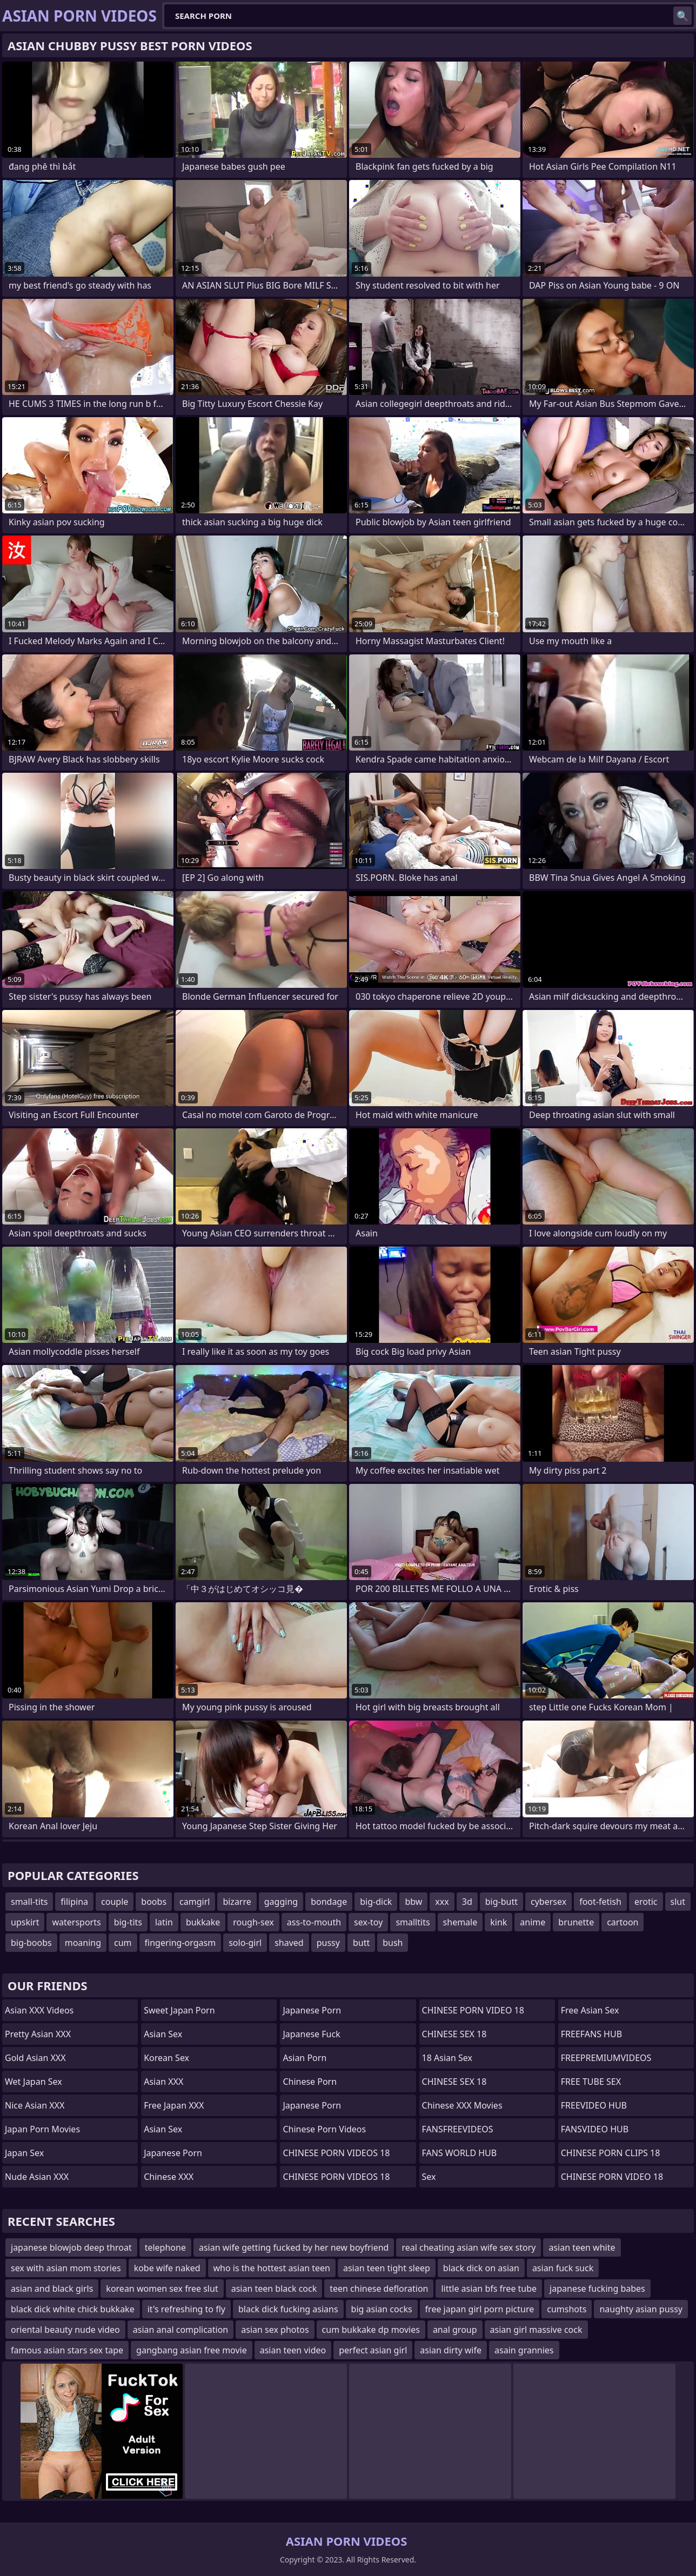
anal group (455, 2330)
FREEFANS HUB (591, 2034)
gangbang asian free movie (191, 2350)
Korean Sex (166, 2058)
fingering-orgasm (180, 1943)
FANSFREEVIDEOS (457, 2129)
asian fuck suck (562, 2268)
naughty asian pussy (640, 2309)
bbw (413, 1902)
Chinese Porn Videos (324, 2129)
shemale (460, 1922)
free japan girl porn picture (479, 2309)
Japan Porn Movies (42, 2129)
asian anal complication (180, 2330)
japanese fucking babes (597, 2288)
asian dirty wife (450, 2350)
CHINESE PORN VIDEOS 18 (336, 2153)
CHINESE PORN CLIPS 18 (610, 2153)
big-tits (128, 1922)
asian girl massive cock (536, 2330)
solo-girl (245, 1943)
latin (164, 1922)
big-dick (376, 1902)
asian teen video (293, 2350)
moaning (83, 1943)
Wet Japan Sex (33, 2081)
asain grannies (524, 2350)
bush (393, 1943)
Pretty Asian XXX (38, 2034)
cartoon (622, 1922)
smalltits (413, 1922)
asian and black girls (52, 2288)
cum (123, 1943)
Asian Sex (163, 2034)
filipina (74, 1902)
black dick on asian (481, 2268)
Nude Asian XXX (37, 2177)
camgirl (194, 1902)
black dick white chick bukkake (73, 2309)
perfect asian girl (373, 2350)
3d (467, 1902)
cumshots (566, 2309)
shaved (289, 1943)
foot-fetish (600, 1902)
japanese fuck (311, 2034)
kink (498, 1922)
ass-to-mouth (314, 1922)
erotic (646, 1902)
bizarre (237, 1902)
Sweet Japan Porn (179, 2010)
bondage (329, 1902)
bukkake (203, 1922)
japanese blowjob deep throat (71, 2247)
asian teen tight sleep (386, 2268)
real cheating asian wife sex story (468, 2247)
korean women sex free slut (162, 2288)
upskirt (25, 1922)
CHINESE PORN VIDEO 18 (473, 2010)
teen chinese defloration (379, 2288)
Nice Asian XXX (34, 2105)
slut (678, 1902)
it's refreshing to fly (186, 2309)
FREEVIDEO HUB (594, 2105)
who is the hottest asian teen (271, 2268)
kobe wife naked (167, 2268)
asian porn (304, 2058)
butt (361, 1943)
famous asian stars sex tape (67, 2350)
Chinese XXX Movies (462, 2105)
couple (114, 1902)
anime (532, 1922)
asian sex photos (275, 2330)
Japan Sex (24, 2153)
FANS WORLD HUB (459, 2153)
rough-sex (253, 1922)
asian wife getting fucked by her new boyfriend (294, 2247)
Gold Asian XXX (35, 2058)
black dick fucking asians (288, 2309)
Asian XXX (163, 2081)
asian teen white (581, 2247)
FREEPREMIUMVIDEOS (606, 2058)
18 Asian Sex (447, 2058)
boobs (153, 1902)
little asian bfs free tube (489, 2288)
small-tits (29, 1902)
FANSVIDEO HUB (594, 2129)
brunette (576, 1922)
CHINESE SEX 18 (454, 2034)
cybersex (548, 1902)
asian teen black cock (274, 2288)
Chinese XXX (168, 2177)
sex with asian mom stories (66, 2268)
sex (429, 2177)
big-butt (501, 1902)
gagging (281, 1902)
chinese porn (310, 2081)
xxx (442, 1902)
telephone (165, 2247)
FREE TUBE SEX (591, 2081)
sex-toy (368, 1922)
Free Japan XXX (174, 2105)
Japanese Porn (173, 2153)
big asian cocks (381, 2309)
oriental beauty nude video (65, 2330)
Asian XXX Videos (39, 2010)
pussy (328, 1943)
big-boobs (31, 1943)
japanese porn (312, 2105)
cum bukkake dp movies (371, 2330)
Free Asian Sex (590, 2010)
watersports (76, 1922)
